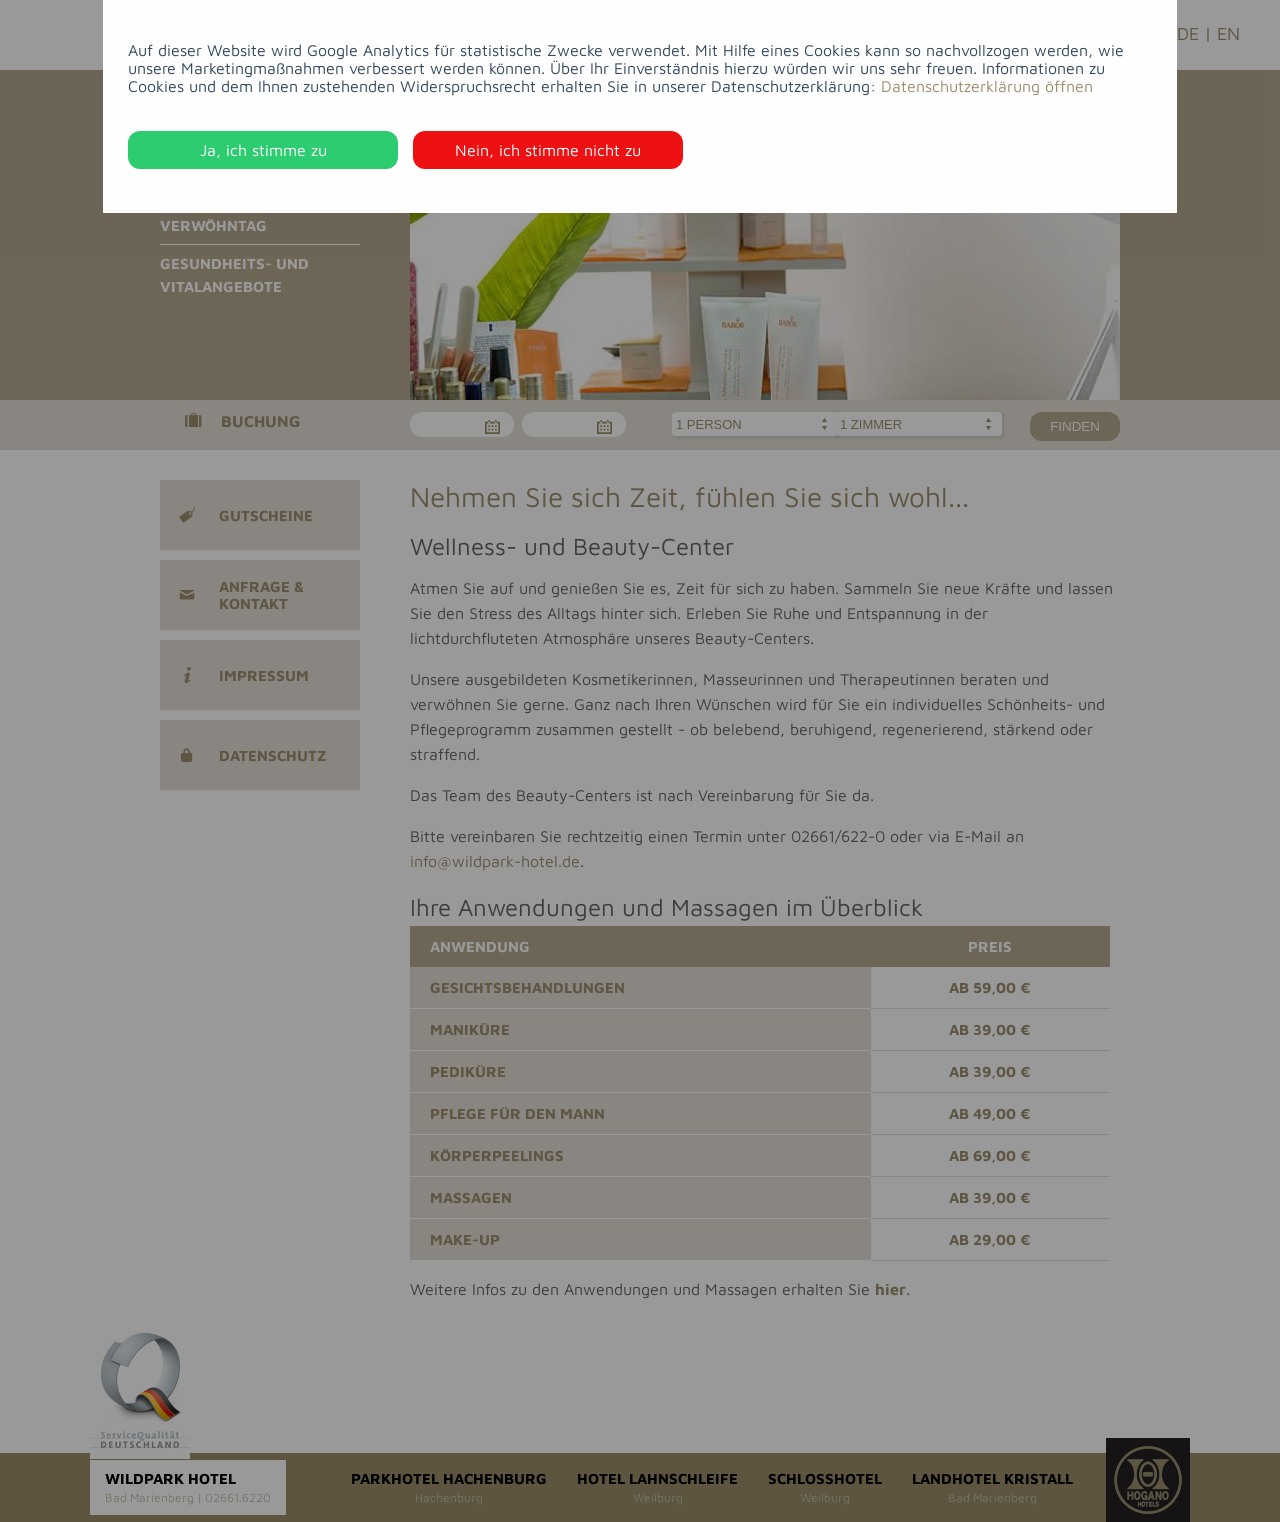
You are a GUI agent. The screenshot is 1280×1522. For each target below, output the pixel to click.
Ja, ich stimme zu (263, 150)
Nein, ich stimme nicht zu (548, 150)
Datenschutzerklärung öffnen (987, 86)
